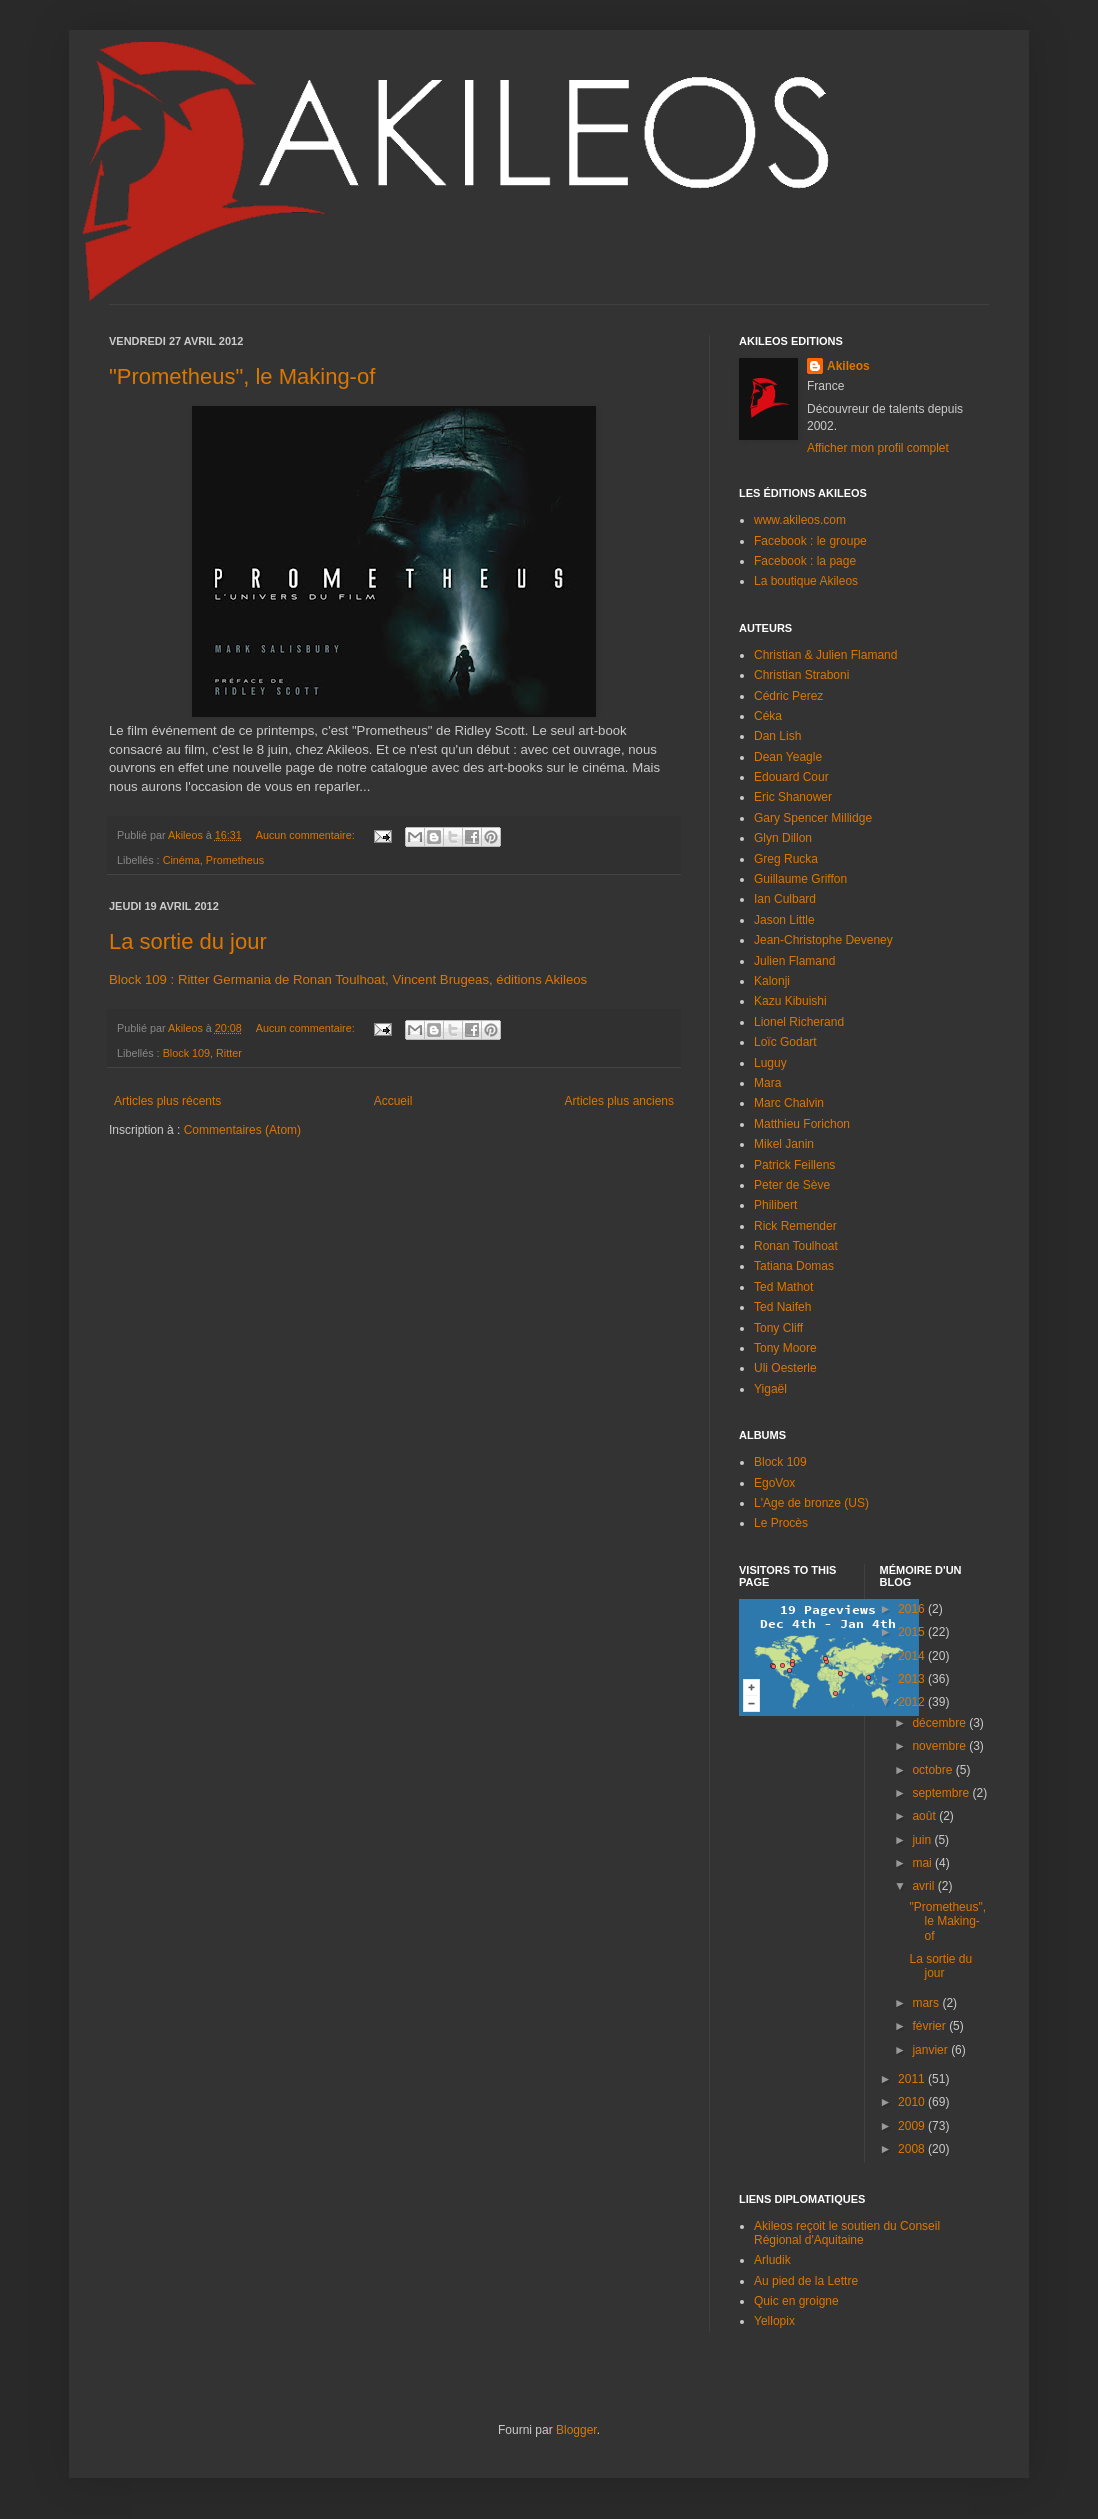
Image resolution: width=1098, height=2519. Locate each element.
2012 (913, 1702)
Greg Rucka (786, 859)
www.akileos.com (800, 520)
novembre (940, 1746)
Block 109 (186, 1053)
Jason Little (784, 920)
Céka (768, 716)
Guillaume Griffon (800, 879)
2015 (913, 1632)
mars (927, 2003)
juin (923, 1840)
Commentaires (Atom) (242, 1130)
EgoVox (774, 1483)
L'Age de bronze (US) (811, 1503)
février (930, 2026)
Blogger (576, 2430)
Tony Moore (785, 1348)
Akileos (848, 366)
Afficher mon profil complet (878, 448)
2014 (913, 1656)
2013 (913, 1679)
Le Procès (781, 1523)
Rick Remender (795, 1226)
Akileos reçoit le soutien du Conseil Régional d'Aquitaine (847, 2233)
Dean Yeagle (788, 757)
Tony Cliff (778, 1328)
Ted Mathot (783, 1287)
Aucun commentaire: (307, 835)
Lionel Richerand (799, 1022)
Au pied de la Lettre (806, 2281)
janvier (931, 2050)
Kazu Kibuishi (790, 1001)
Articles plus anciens (619, 1101)
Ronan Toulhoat (796, 1246)
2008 (913, 2149)
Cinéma (181, 860)
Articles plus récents (167, 1101)
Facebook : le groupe (810, 541)
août (925, 1816)
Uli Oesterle (785, 1368)
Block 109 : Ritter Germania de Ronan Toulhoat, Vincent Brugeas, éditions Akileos (348, 979)
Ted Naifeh (782, 1307)
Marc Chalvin (789, 1103)
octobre (933, 1770)
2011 (913, 2079)
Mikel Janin (784, 1144)
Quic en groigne (796, 2301)
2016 (913, 1609)
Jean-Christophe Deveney (823, 940)
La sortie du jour (188, 941)
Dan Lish (777, 736)
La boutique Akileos (806, 581)
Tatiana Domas (794, 1266)
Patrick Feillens (794, 1165)
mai (923, 1863)
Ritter (229, 1053)
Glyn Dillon (783, 838)
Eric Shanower (793, 797)
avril (924, 1886)
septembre (942, 1793)
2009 (913, 2126)
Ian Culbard (785, 899)
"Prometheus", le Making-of (242, 376)
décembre (940, 1723)
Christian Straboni (801, 675)
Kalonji (772, 981)
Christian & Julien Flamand (825, 655)
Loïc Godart (785, 1042)
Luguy (770, 1063)
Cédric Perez (788, 696)
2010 (913, 2102)
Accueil (393, 1101)
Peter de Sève (792, 1185)
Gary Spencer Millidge (813, 818)
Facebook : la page (805, 561)
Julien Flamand (794, 961)
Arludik (772, 2260)
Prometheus (235, 860)
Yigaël (770, 1389)
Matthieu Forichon (802, 1124)
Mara (767, 1083)
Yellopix (774, 2321)
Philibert (775, 1205)
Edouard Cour (791, 777)
